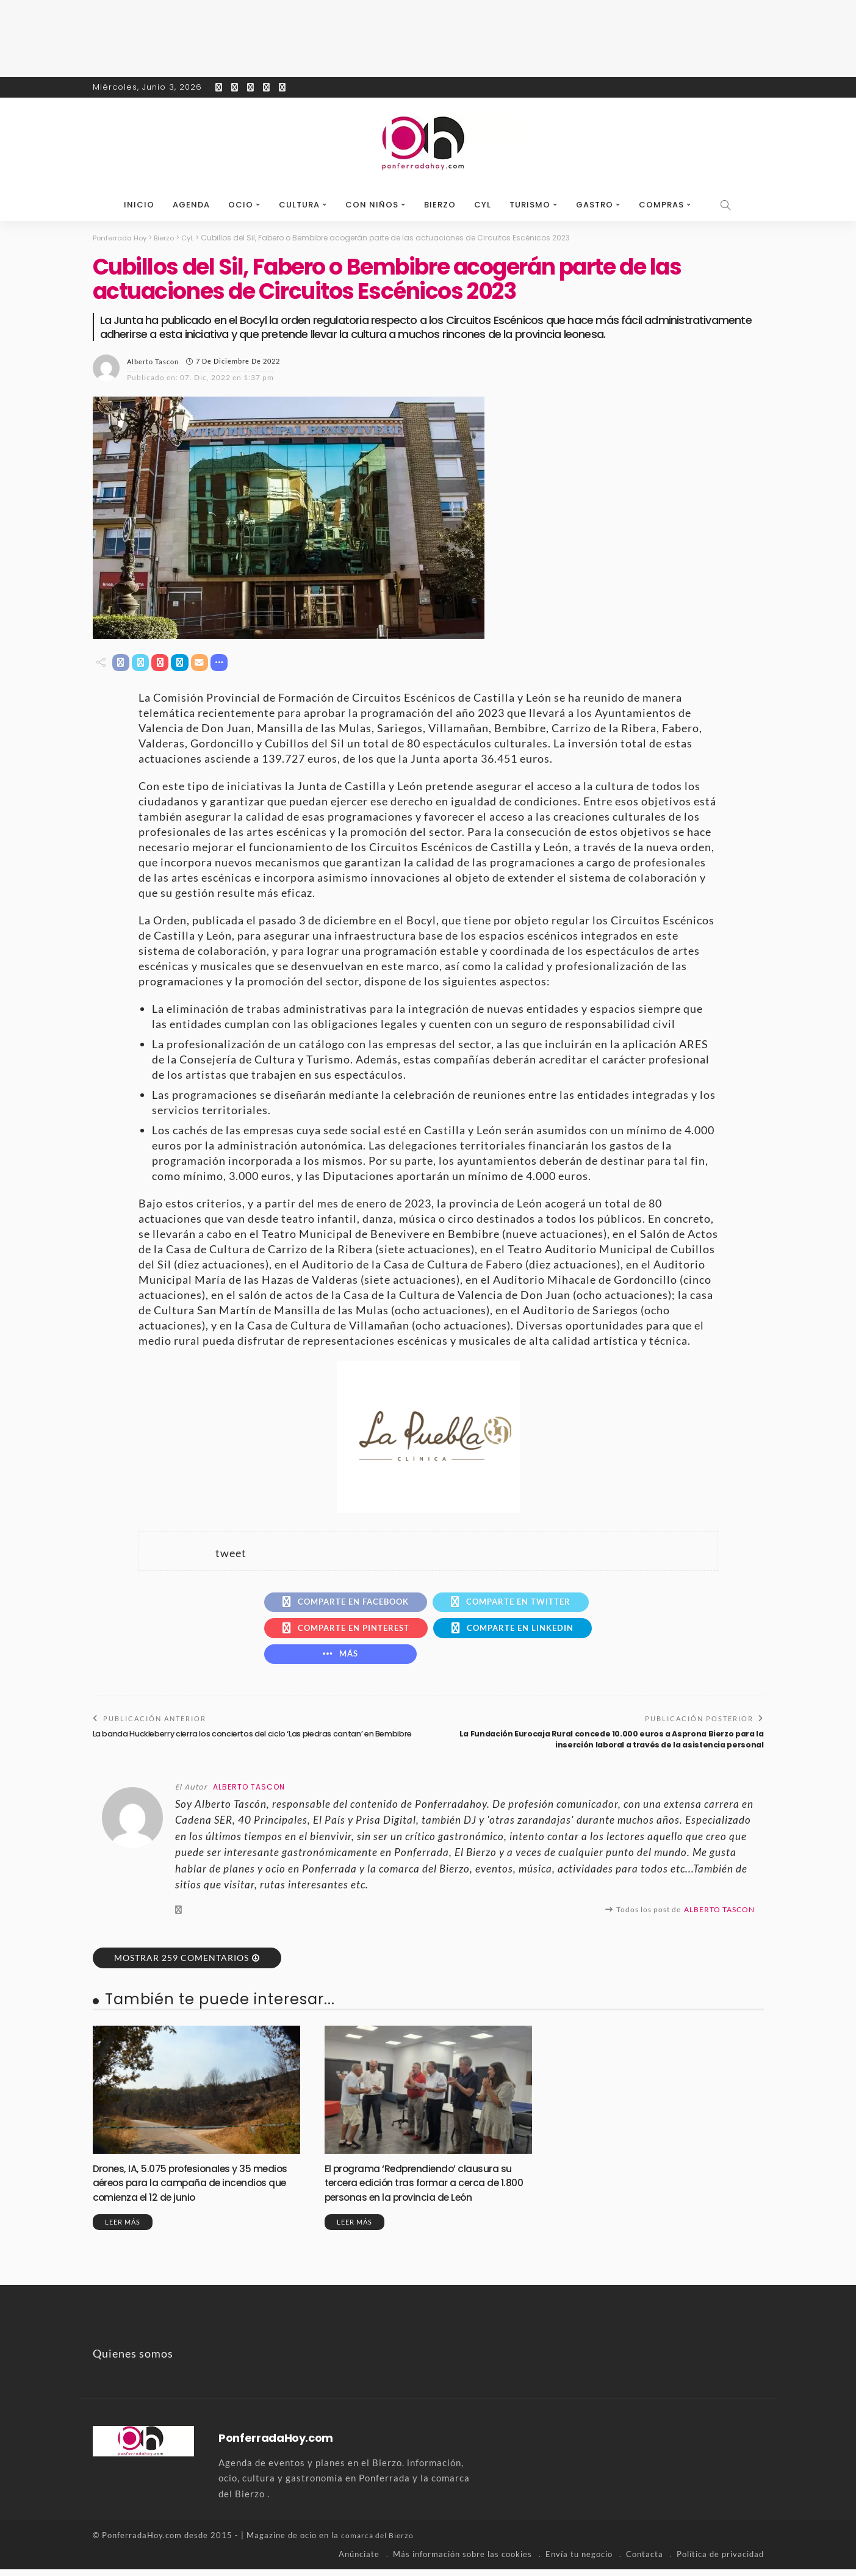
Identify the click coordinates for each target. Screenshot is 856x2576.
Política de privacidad (720, 2561)
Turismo (529, 204)
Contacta (644, 2561)
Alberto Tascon (153, 361)
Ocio (240, 204)
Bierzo (440, 204)
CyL (482, 204)
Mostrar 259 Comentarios (181, 1965)
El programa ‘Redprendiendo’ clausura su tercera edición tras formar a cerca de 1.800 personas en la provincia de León (427, 2190)
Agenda (191, 204)
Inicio (139, 204)
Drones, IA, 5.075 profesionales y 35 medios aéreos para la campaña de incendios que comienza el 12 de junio (186, 2190)
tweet (230, 1554)
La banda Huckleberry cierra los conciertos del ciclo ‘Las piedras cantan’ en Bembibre (239, 1746)
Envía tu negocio (579, 2561)
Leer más (122, 2229)
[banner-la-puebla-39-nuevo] (428, 1436)
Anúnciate (359, 2561)
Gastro (594, 204)
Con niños (371, 204)
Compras (661, 204)
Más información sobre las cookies (462, 2561)
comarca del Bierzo (379, 2542)
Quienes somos (133, 2360)
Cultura (299, 204)
